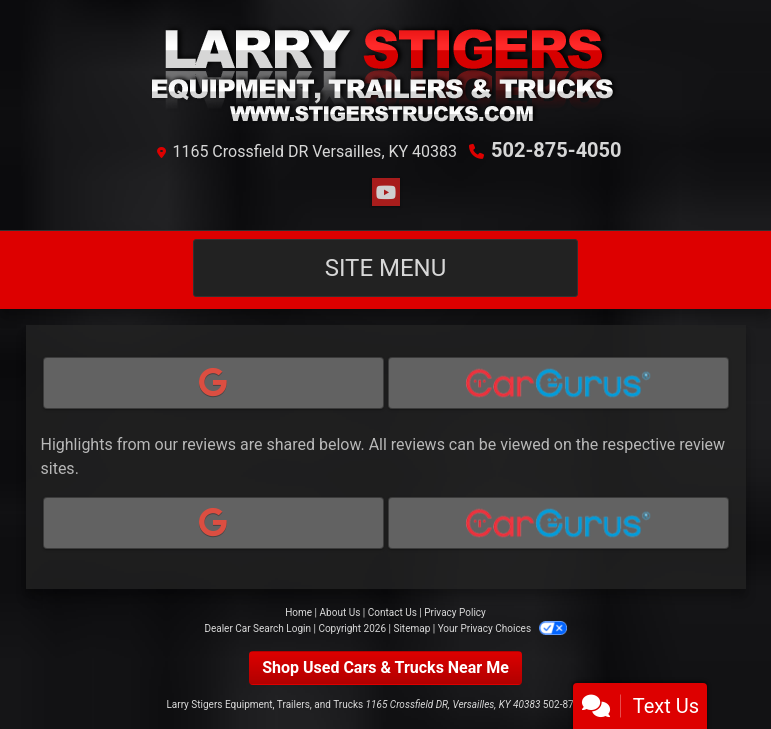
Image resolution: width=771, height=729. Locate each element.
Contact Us (392, 612)
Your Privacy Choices (502, 628)
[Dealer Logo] (385, 73)
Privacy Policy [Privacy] (455, 612)
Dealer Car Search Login (257, 628)
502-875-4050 (556, 150)
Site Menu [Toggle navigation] (386, 268)
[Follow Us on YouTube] (386, 193)
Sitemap (411, 628)
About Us (340, 612)
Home (298, 612)
